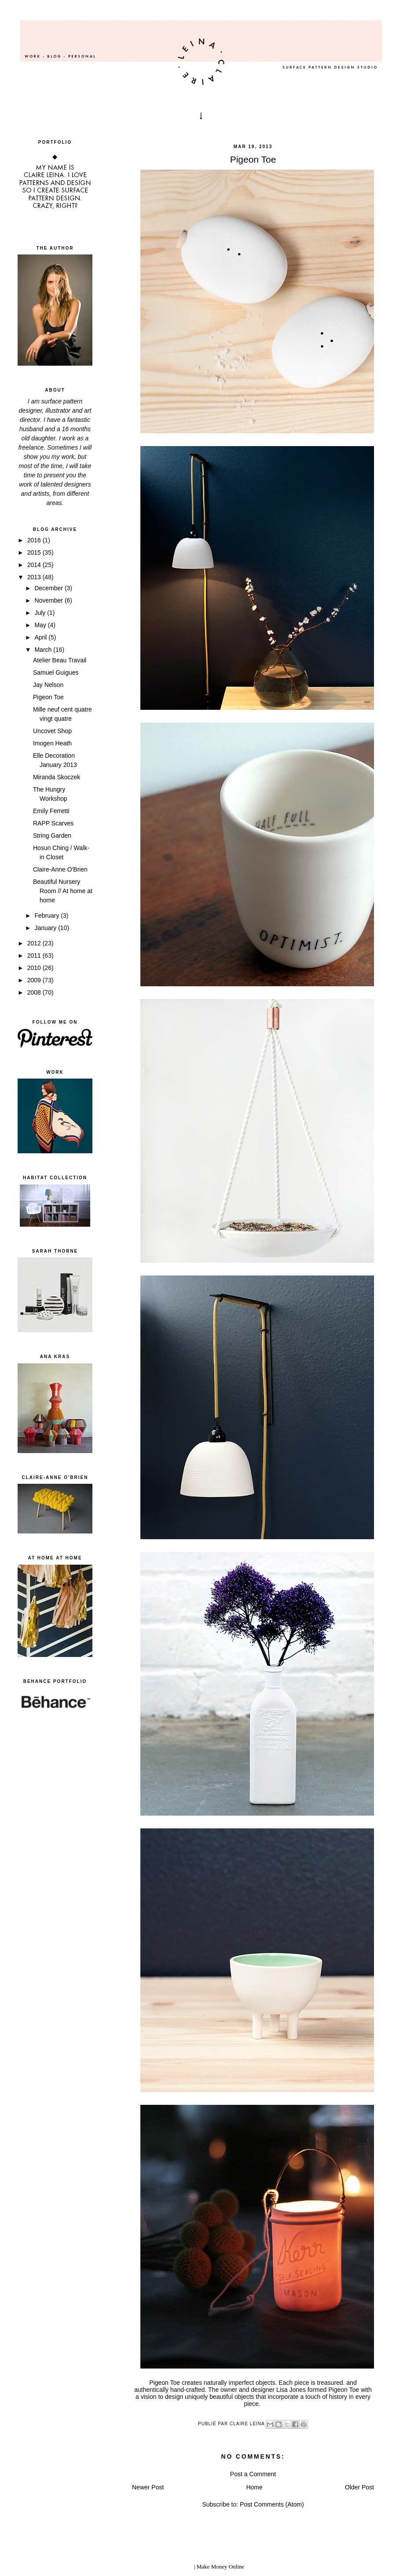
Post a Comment (253, 2474)
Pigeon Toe (48, 697)
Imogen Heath (52, 743)
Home (254, 2487)
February (47, 915)
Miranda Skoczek (56, 777)
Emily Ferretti (51, 810)
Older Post (359, 2487)
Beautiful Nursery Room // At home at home (62, 891)
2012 (35, 943)
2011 (35, 955)
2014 (35, 564)
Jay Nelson (48, 684)
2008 (35, 992)
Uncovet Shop (52, 730)
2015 (35, 552)
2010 (35, 967)
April (41, 637)
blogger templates (172, 2566)
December (49, 588)
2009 (35, 980)
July (40, 612)
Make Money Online (220, 2566)
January (46, 927)
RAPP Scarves (53, 823)
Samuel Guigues (56, 672)
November (49, 600)
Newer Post (148, 2487)
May (41, 625)
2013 (35, 577)
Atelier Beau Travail (59, 660)
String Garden (52, 835)
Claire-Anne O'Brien (60, 869)
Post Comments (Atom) (272, 2504)
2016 (35, 540)
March (43, 649)
